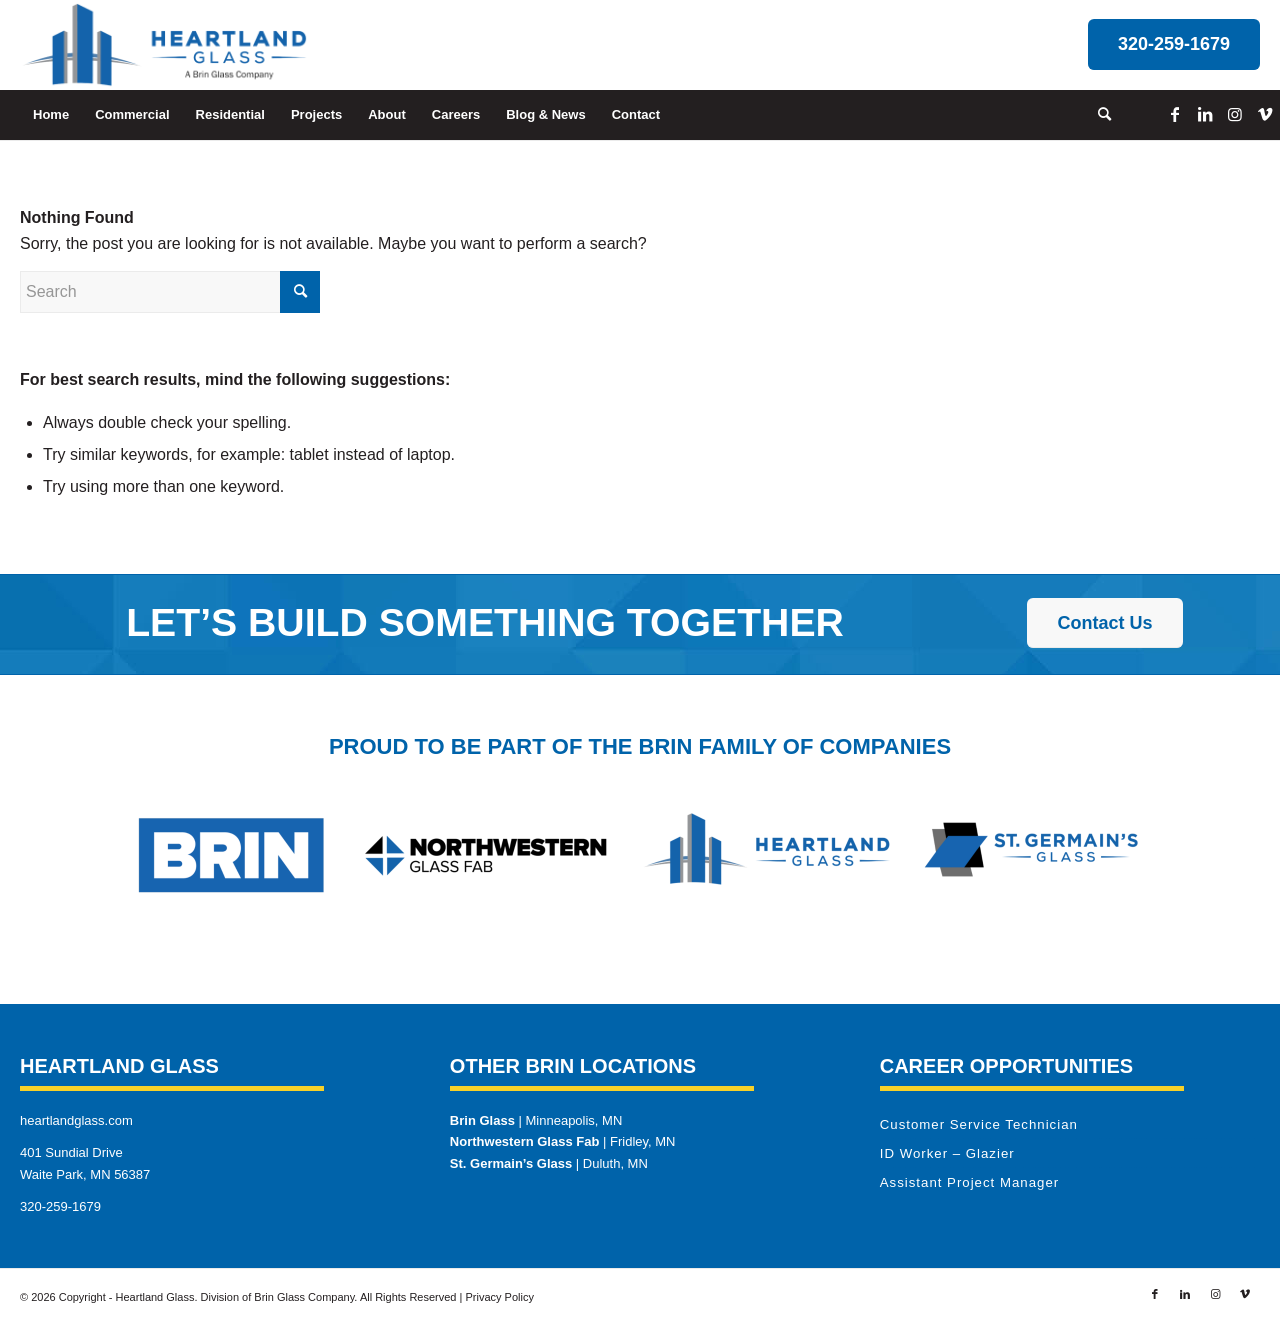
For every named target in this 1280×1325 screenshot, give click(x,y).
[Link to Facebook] (1175, 114)
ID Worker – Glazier (947, 1153)
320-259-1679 (60, 1206)
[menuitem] (51, 115)
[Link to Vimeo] (1265, 114)
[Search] (1098, 115)
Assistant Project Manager (969, 1182)
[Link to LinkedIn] (1205, 114)
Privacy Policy (499, 1297)
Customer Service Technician (979, 1124)
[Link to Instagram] (1235, 114)
